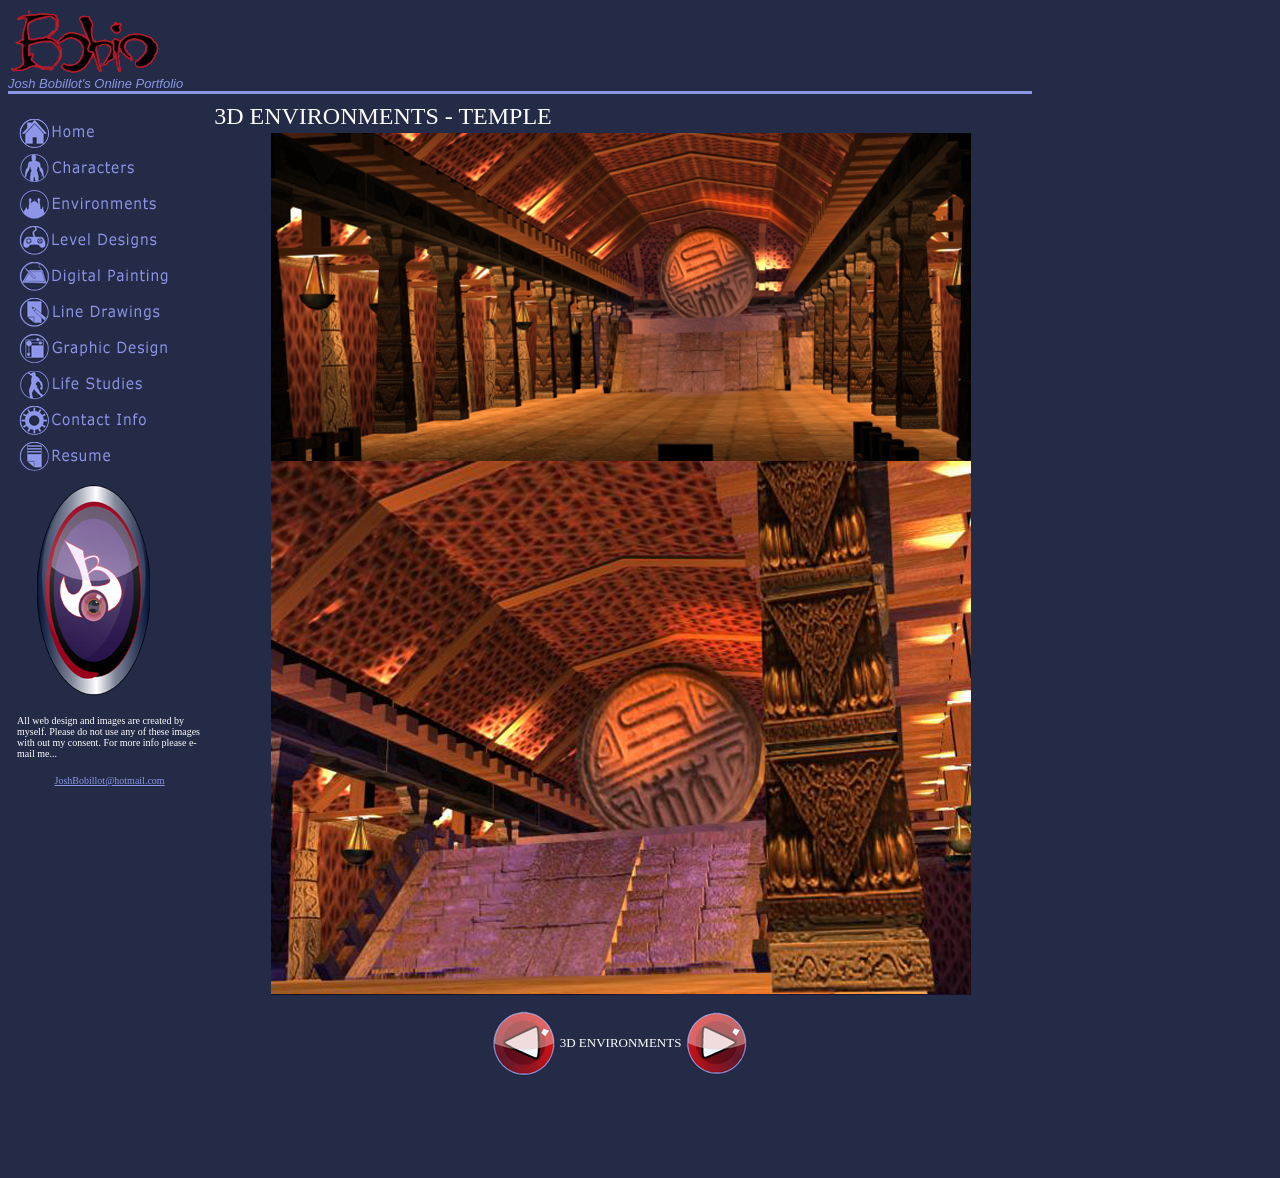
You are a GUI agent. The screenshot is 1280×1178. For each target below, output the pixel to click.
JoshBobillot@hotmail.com (110, 780)
